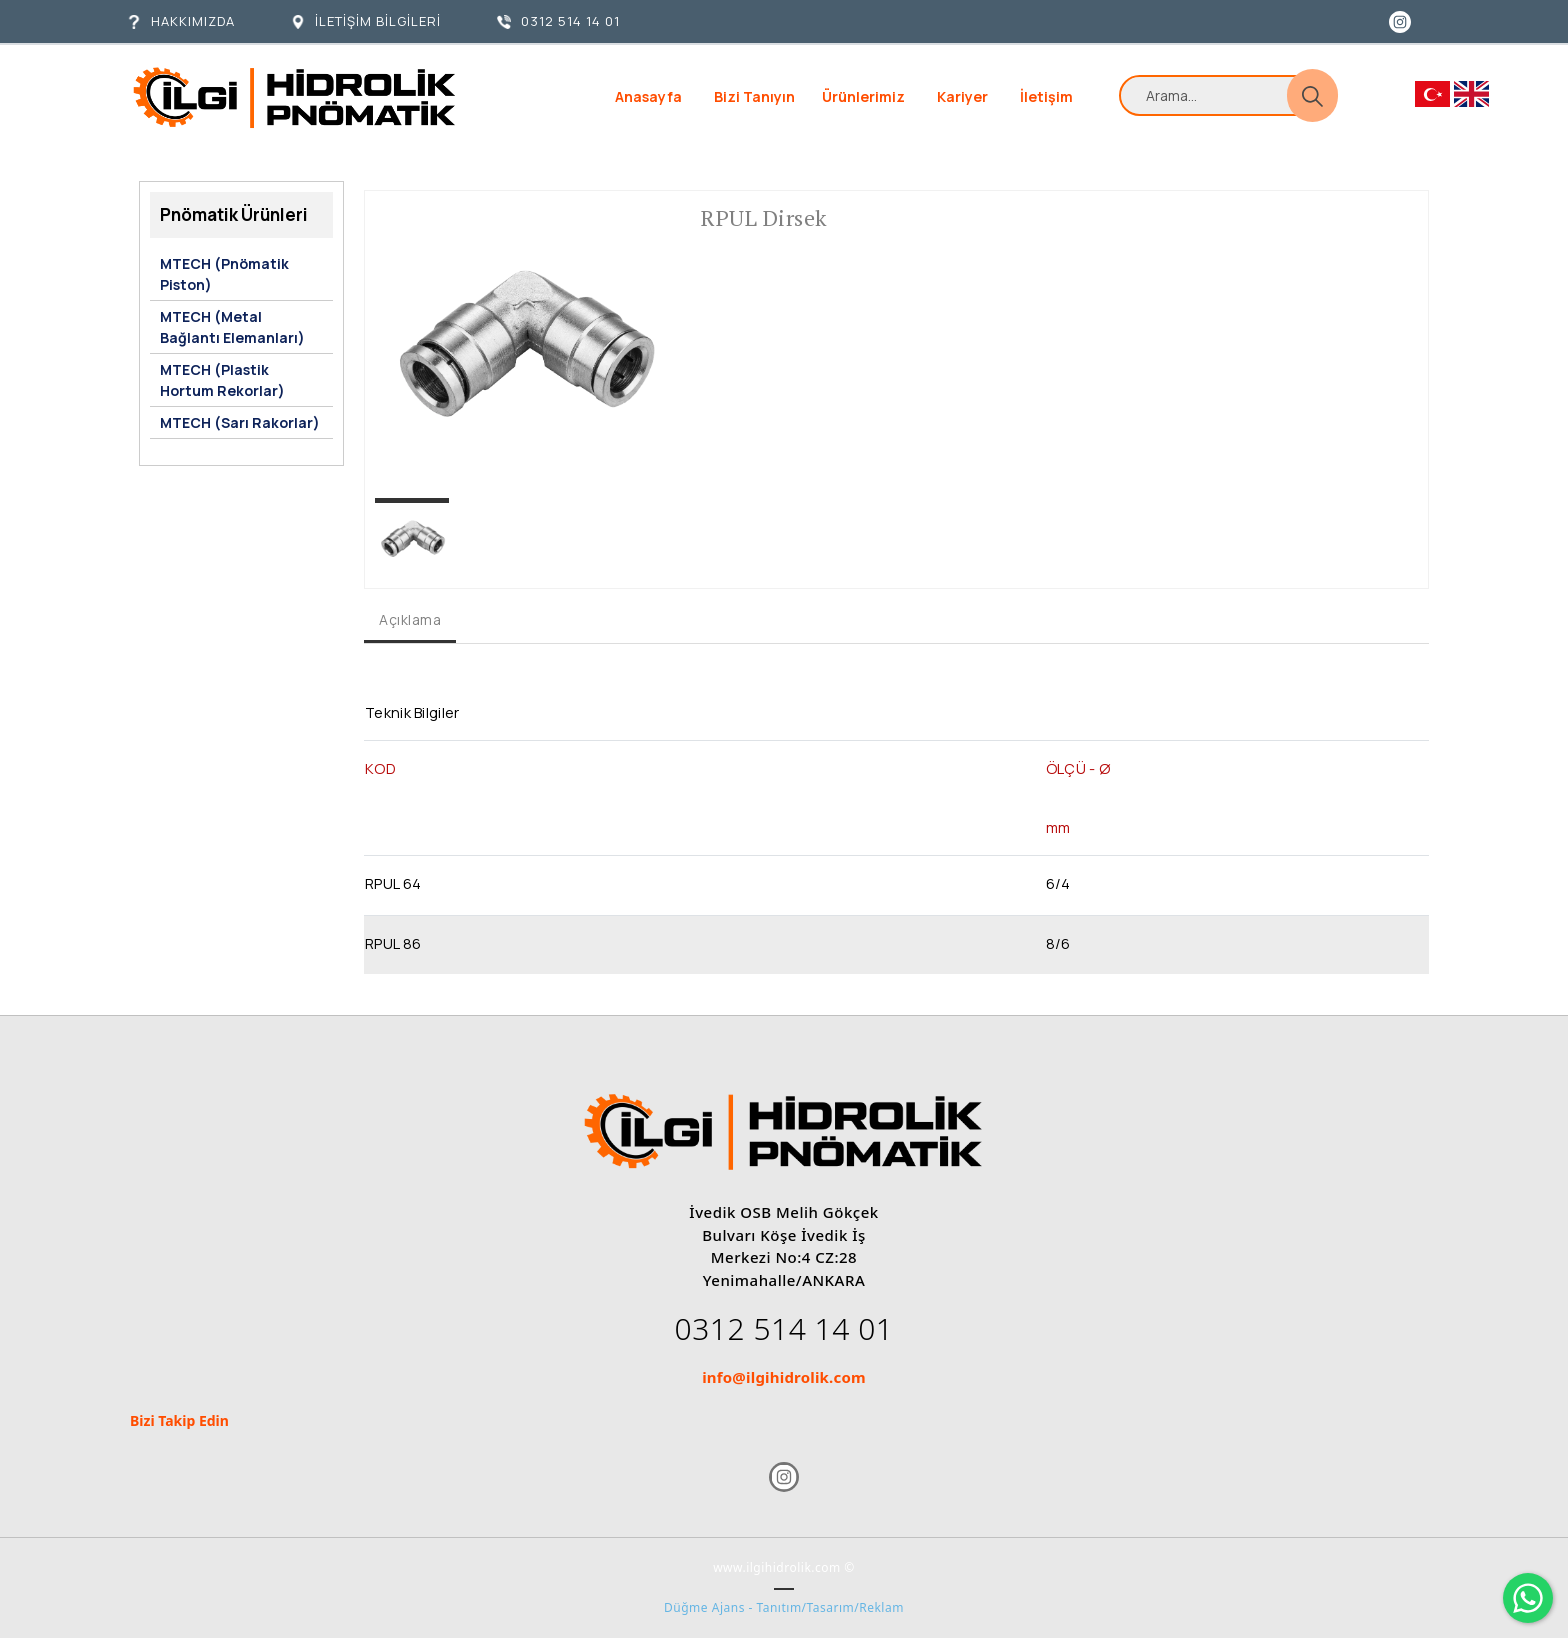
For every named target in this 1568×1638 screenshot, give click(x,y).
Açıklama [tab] (410, 619)
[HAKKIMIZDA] (181, 22)
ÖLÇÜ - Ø (1078, 768)
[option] (523, 349)
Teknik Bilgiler (412, 712)
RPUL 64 (393, 883)
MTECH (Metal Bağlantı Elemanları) (232, 327)
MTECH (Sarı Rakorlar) (240, 422)
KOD (380, 768)
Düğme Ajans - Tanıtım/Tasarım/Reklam (784, 1607)
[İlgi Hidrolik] (294, 97)
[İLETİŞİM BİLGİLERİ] (366, 22)
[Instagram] (1400, 20)
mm (1058, 827)
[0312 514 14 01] (558, 22)
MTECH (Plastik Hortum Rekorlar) (222, 380)
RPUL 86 (393, 943)
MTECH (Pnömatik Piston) (224, 274)
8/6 (1058, 943)
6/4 (1058, 883)
